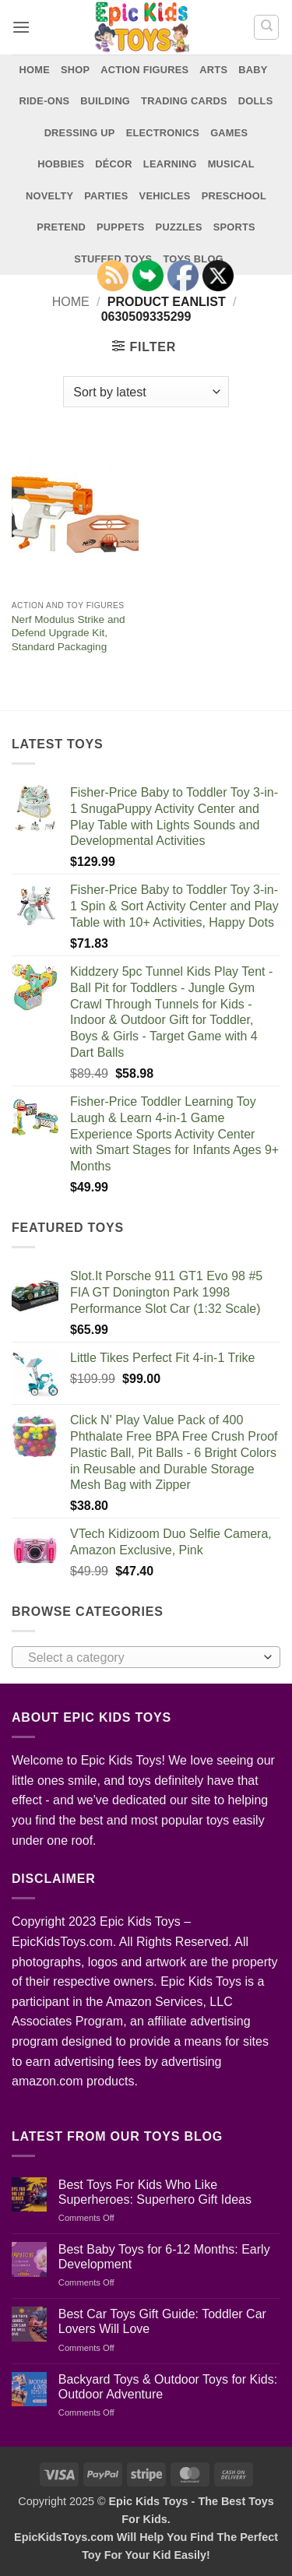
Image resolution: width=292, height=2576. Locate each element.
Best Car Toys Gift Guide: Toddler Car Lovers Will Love (162, 2321)
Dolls (255, 101)
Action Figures (144, 70)
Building (105, 101)
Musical (231, 164)
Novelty (49, 196)
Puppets (121, 227)
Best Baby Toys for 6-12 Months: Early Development (164, 2257)
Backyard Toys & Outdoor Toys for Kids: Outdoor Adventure (167, 2387)
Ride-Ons (44, 101)
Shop (75, 70)
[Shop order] (145, 391)
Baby (252, 70)
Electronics (163, 133)
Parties (106, 196)
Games (229, 133)
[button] (21, 27)
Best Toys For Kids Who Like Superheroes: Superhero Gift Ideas (155, 2192)
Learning (170, 164)
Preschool (234, 196)
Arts (213, 70)
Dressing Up (79, 133)
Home (34, 70)
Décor (113, 164)
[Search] (266, 27)
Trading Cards (184, 101)
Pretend (61, 227)
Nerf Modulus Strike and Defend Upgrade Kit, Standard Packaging (68, 633)
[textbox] (142, 1658)
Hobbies (60, 164)
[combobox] (146, 1657)
